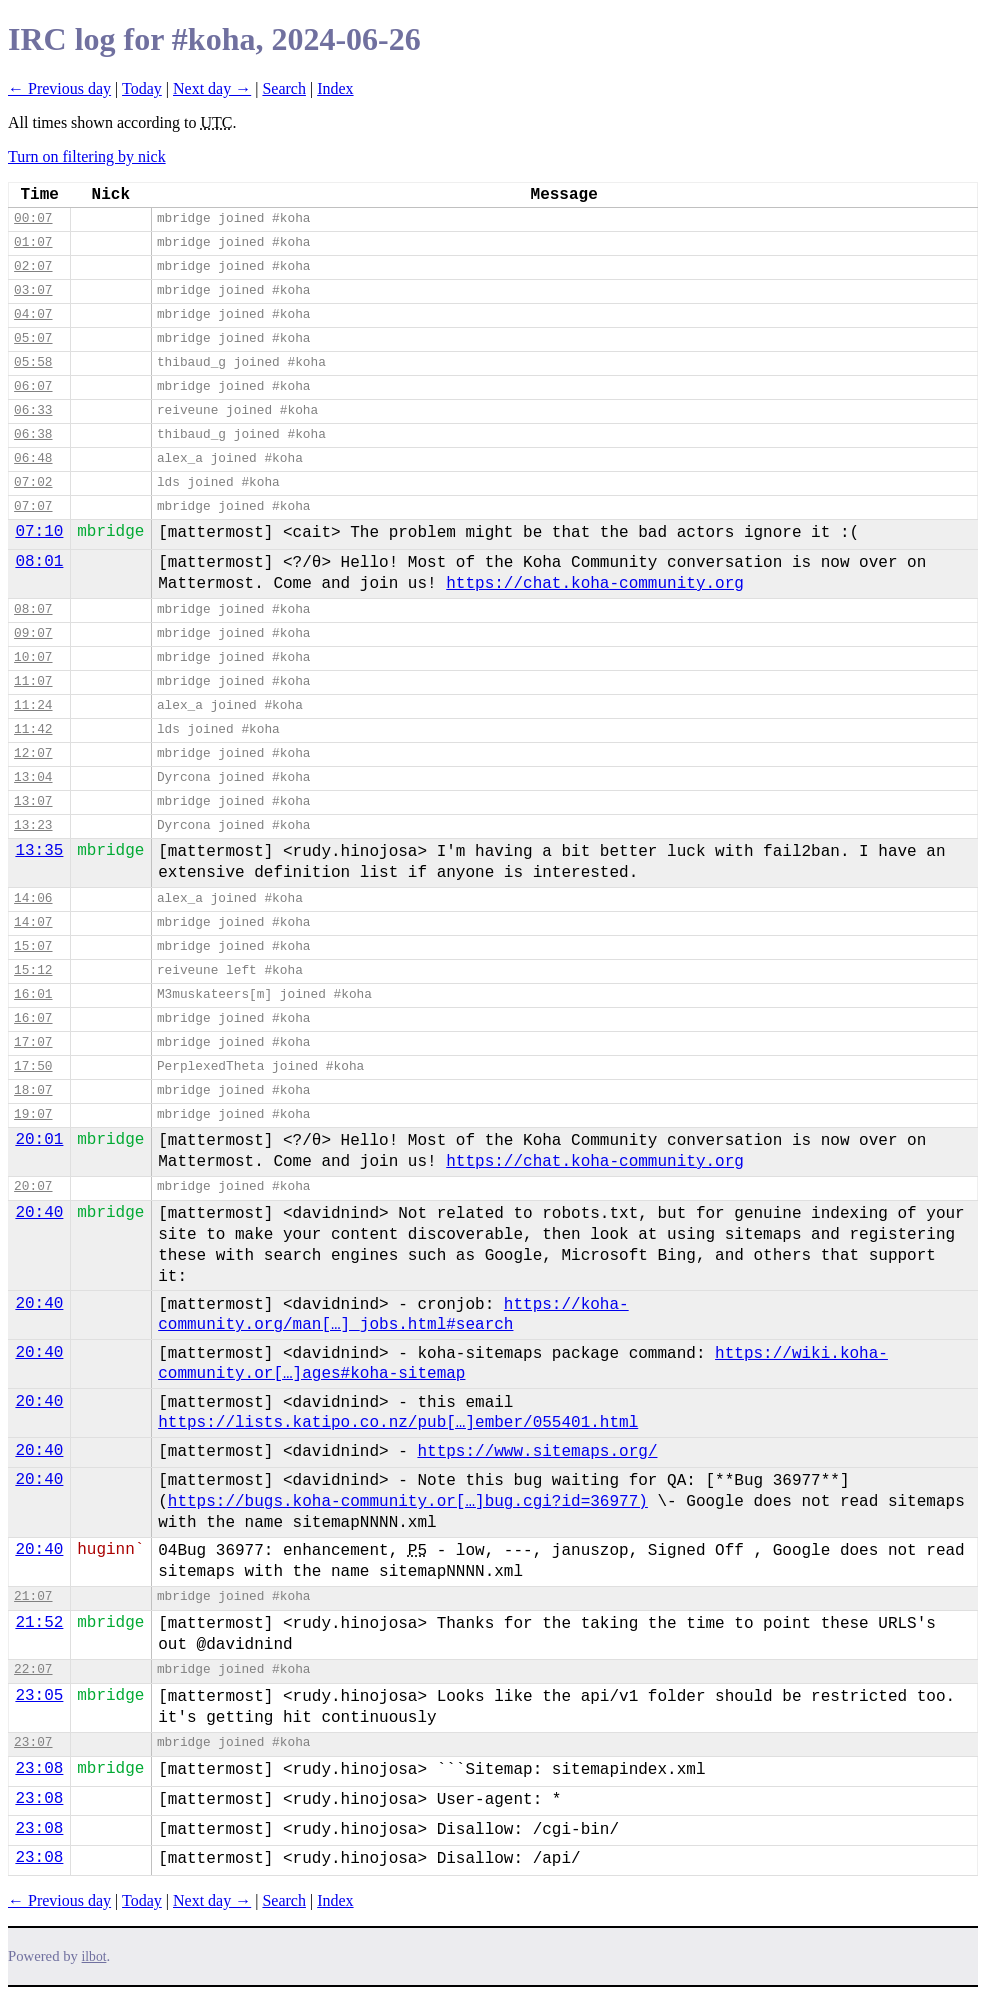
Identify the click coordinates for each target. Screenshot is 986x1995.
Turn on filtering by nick (87, 156)
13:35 (39, 851)
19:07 (33, 1114)
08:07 (33, 609)
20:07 (33, 1186)
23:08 (39, 1769)
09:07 (33, 633)
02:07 (33, 266)
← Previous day (59, 88)
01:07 (33, 242)
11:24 (33, 705)
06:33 (33, 410)
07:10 (39, 532)
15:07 (33, 946)
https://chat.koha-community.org (595, 584)
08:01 (39, 562)
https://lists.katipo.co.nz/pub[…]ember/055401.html (398, 1423)
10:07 (33, 657)
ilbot (94, 1956)
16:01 (33, 994)
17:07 (33, 1042)
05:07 (33, 338)
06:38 (33, 434)
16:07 (33, 1018)
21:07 (33, 1596)
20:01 (39, 1140)
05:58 (33, 362)
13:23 (33, 825)
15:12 (33, 970)
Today (142, 88)
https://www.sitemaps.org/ (537, 1452)
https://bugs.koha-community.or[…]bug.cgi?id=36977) (408, 1502)
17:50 (33, 1066)
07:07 (33, 506)
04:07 (33, 314)
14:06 (33, 898)
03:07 (33, 290)
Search (284, 88)
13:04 (33, 777)
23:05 (39, 1696)
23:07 (33, 1742)
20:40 (39, 1213)
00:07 (33, 218)
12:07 (33, 753)
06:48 (33, 458)
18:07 (33, 1090)
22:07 (33, 1669)
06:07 (33, 386)
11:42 (33, 729)
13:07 (33, 801)
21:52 (39, 1623)
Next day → (212, 88)
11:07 (33, 681)
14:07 (33, 922)
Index (335, 88)
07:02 (33, 482)
